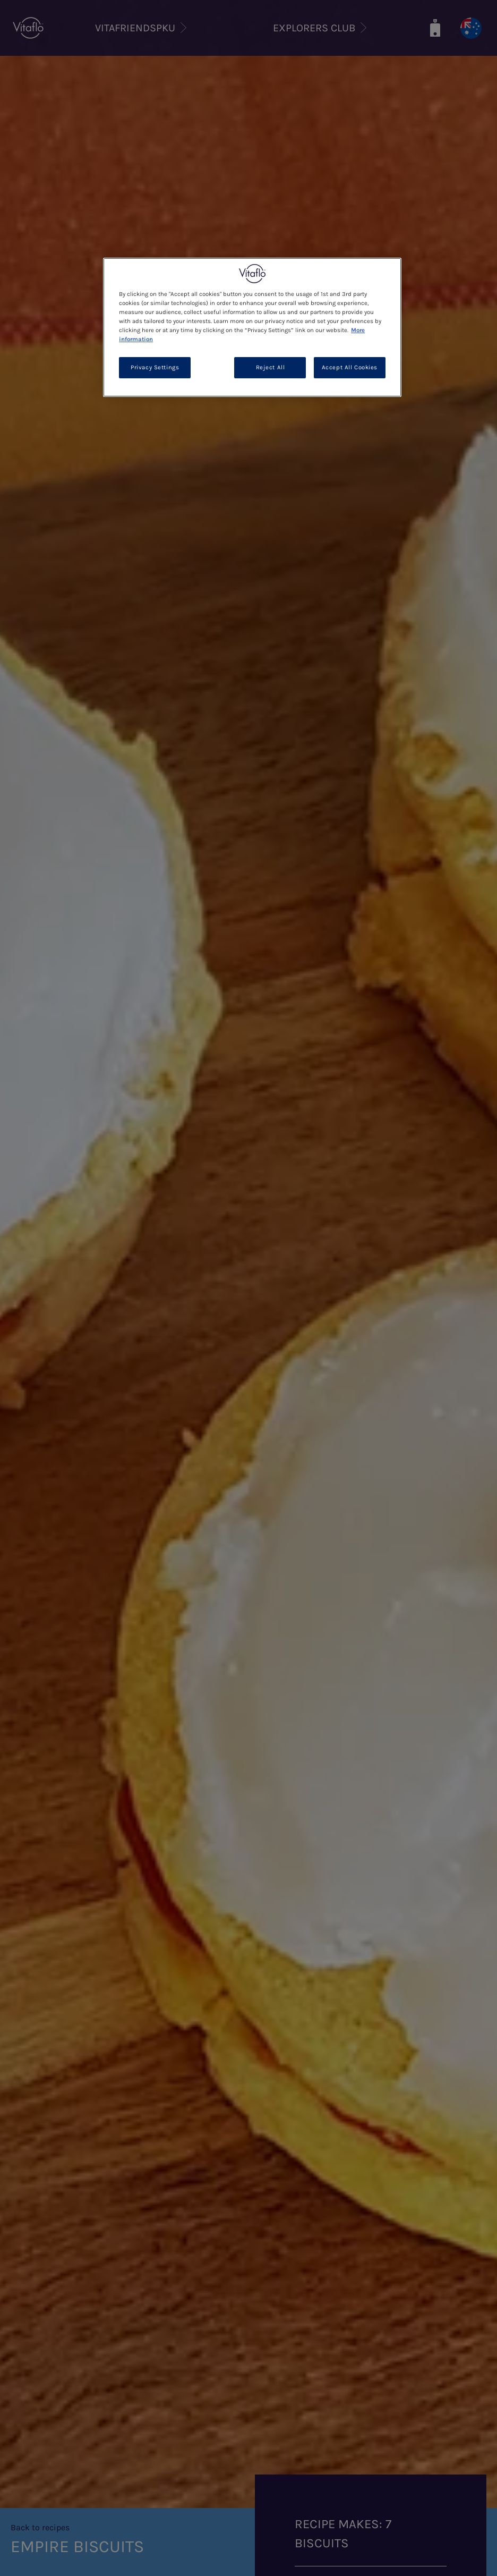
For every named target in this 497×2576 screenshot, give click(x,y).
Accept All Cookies (350, 367)
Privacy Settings (155, 367)
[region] (252, 327)
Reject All (270, 367)
